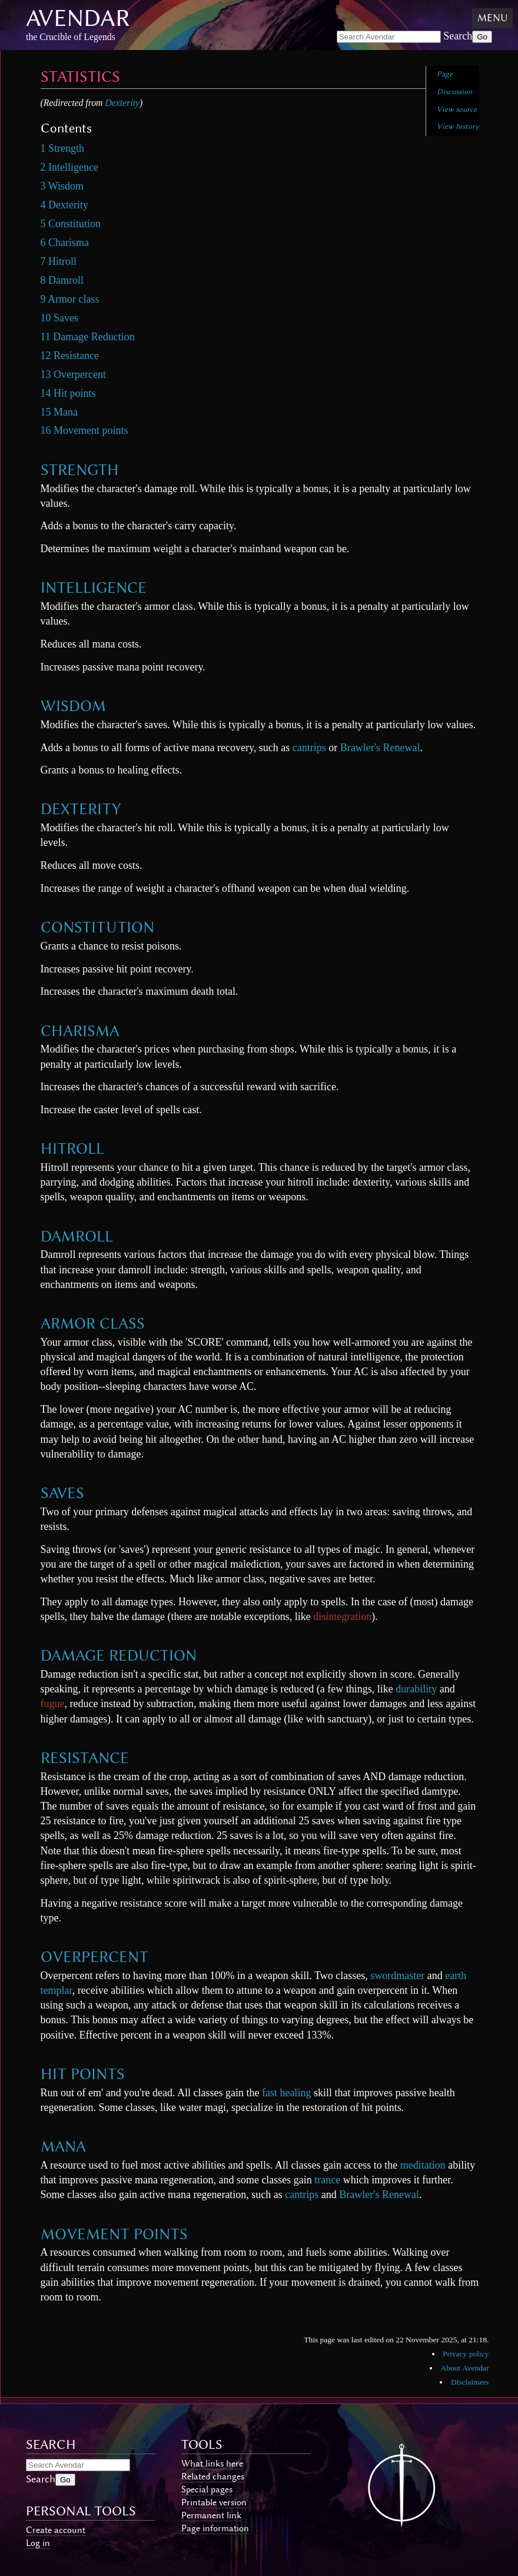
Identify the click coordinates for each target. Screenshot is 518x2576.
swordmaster (397, 1975)
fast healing (286, 2093)
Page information (215, 2528)
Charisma (80, 1031)
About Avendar (465, 2367)
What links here (212, 2463)
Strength (80, 470)
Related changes (212, 2476)
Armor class (93, 1323)
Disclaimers (470, 2382)
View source (457, 109)
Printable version (214, 2502)
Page (445, 73)
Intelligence (94, 587)
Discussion (454, 91)
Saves (62, 1493)
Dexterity (122, 103)
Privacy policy (466, 2353)
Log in (38, 2543)
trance (327, 2180)
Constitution (97, 927)
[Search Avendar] (389, 37)
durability (416, 1689)
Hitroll (72, 1148)
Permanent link (211, 2515)
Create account (55, 2530)
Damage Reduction (119, 1655)
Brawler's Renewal (380, 747)
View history (458, 126)
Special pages (207, 2489)
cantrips (309, 747)
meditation (423, 2165)
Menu (492, 18)
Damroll (77, 1236)
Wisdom (73, 706)
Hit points (83, 2074)
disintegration (342, 1616)
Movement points (114, 2234)
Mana (63, 2146)
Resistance (85, 1758)
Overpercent (94, 1957)
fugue (53, 1703)
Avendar (78, 18)
